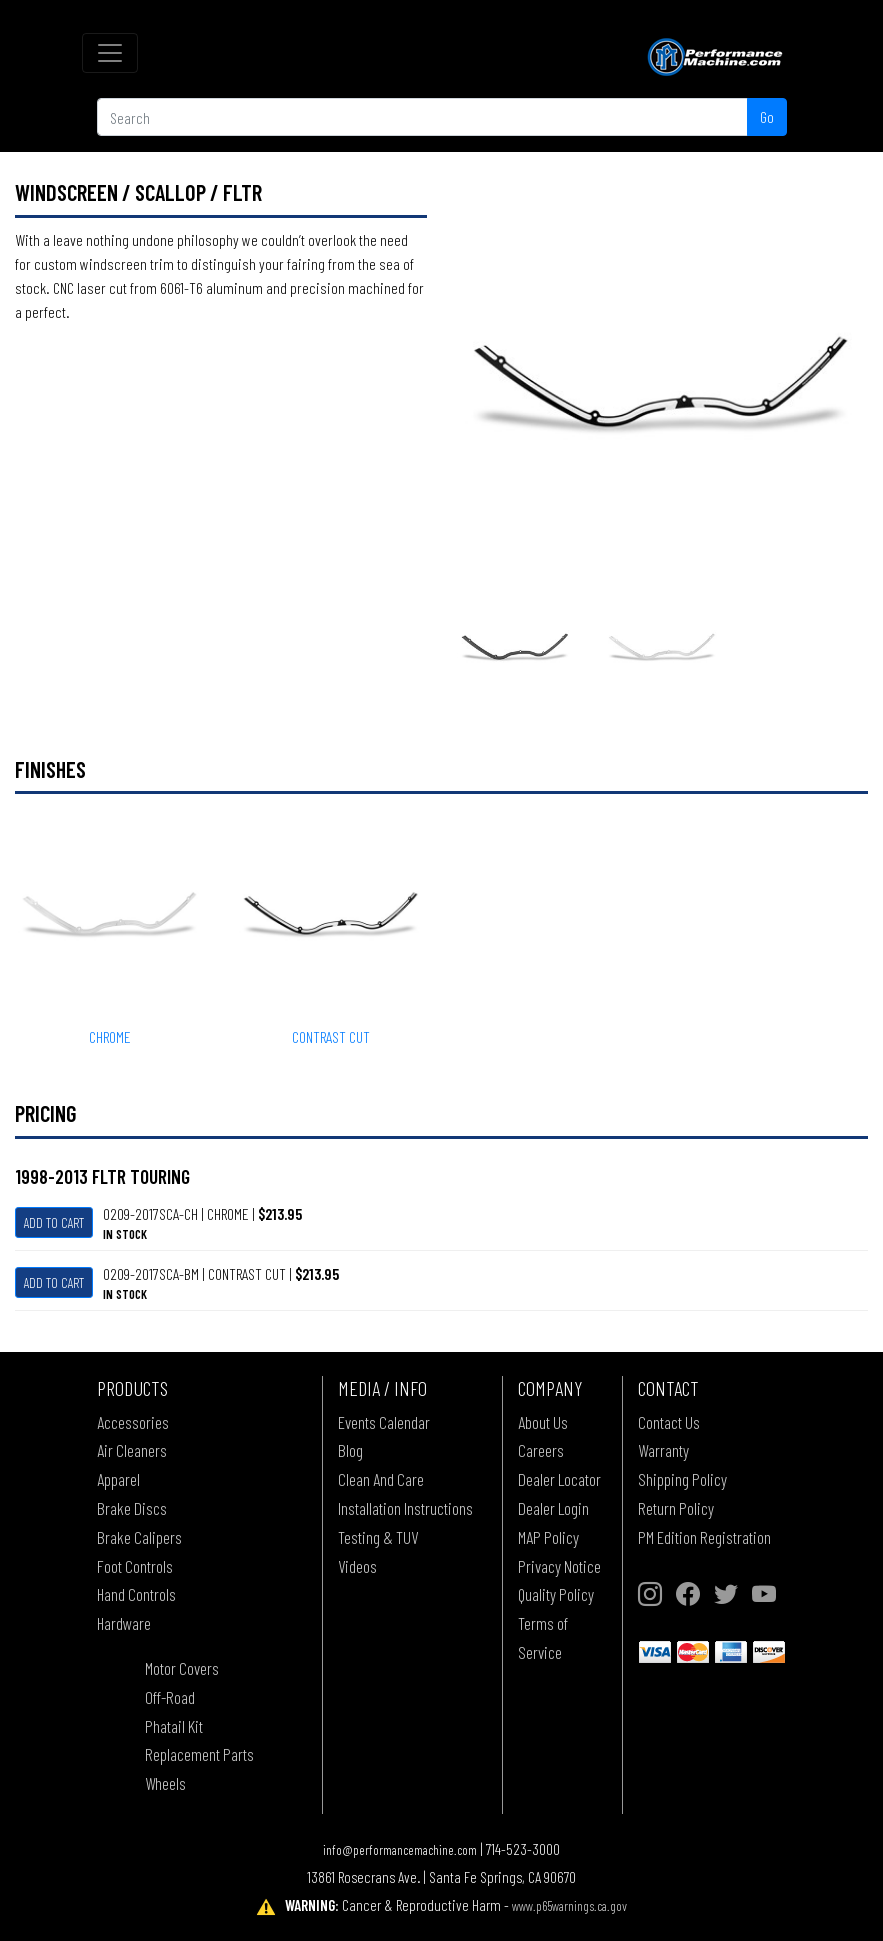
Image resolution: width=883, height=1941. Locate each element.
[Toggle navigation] (110, 53)
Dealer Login (553, 1508)
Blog (350, 1450)
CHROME (110, 1036)
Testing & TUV (378, 1537)
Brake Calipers (139, 1537)
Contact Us (669, 1422)
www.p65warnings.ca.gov (569, 1905)
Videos (357, 1566)
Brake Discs (132, 1508)
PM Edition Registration (704, 1537)
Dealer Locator (559, 1479)
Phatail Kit (174, 1726)
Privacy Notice (559, 1566)
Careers (541, 1450)
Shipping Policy (682, 1479)
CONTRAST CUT (331, 1036)
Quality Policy (556, 1594)
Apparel (118, 1479)
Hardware (124, 1623)
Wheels (165, 1783)
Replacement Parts (199, 1754)
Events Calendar (384, 1422)
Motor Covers (182, 1668)
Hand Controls (136, 1594)
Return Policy (676, 1508)
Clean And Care (381, 1479)
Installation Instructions (405, 1508)
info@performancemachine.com (400, 1849)
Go (767, 116)
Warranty (663, 1450)
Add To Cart (54, 1222)
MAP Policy (548, 1537)
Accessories (133, 1422)
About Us (543, 1422)
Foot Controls (135, 1566)
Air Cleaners (132, 1450)
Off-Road (170, 1697)
